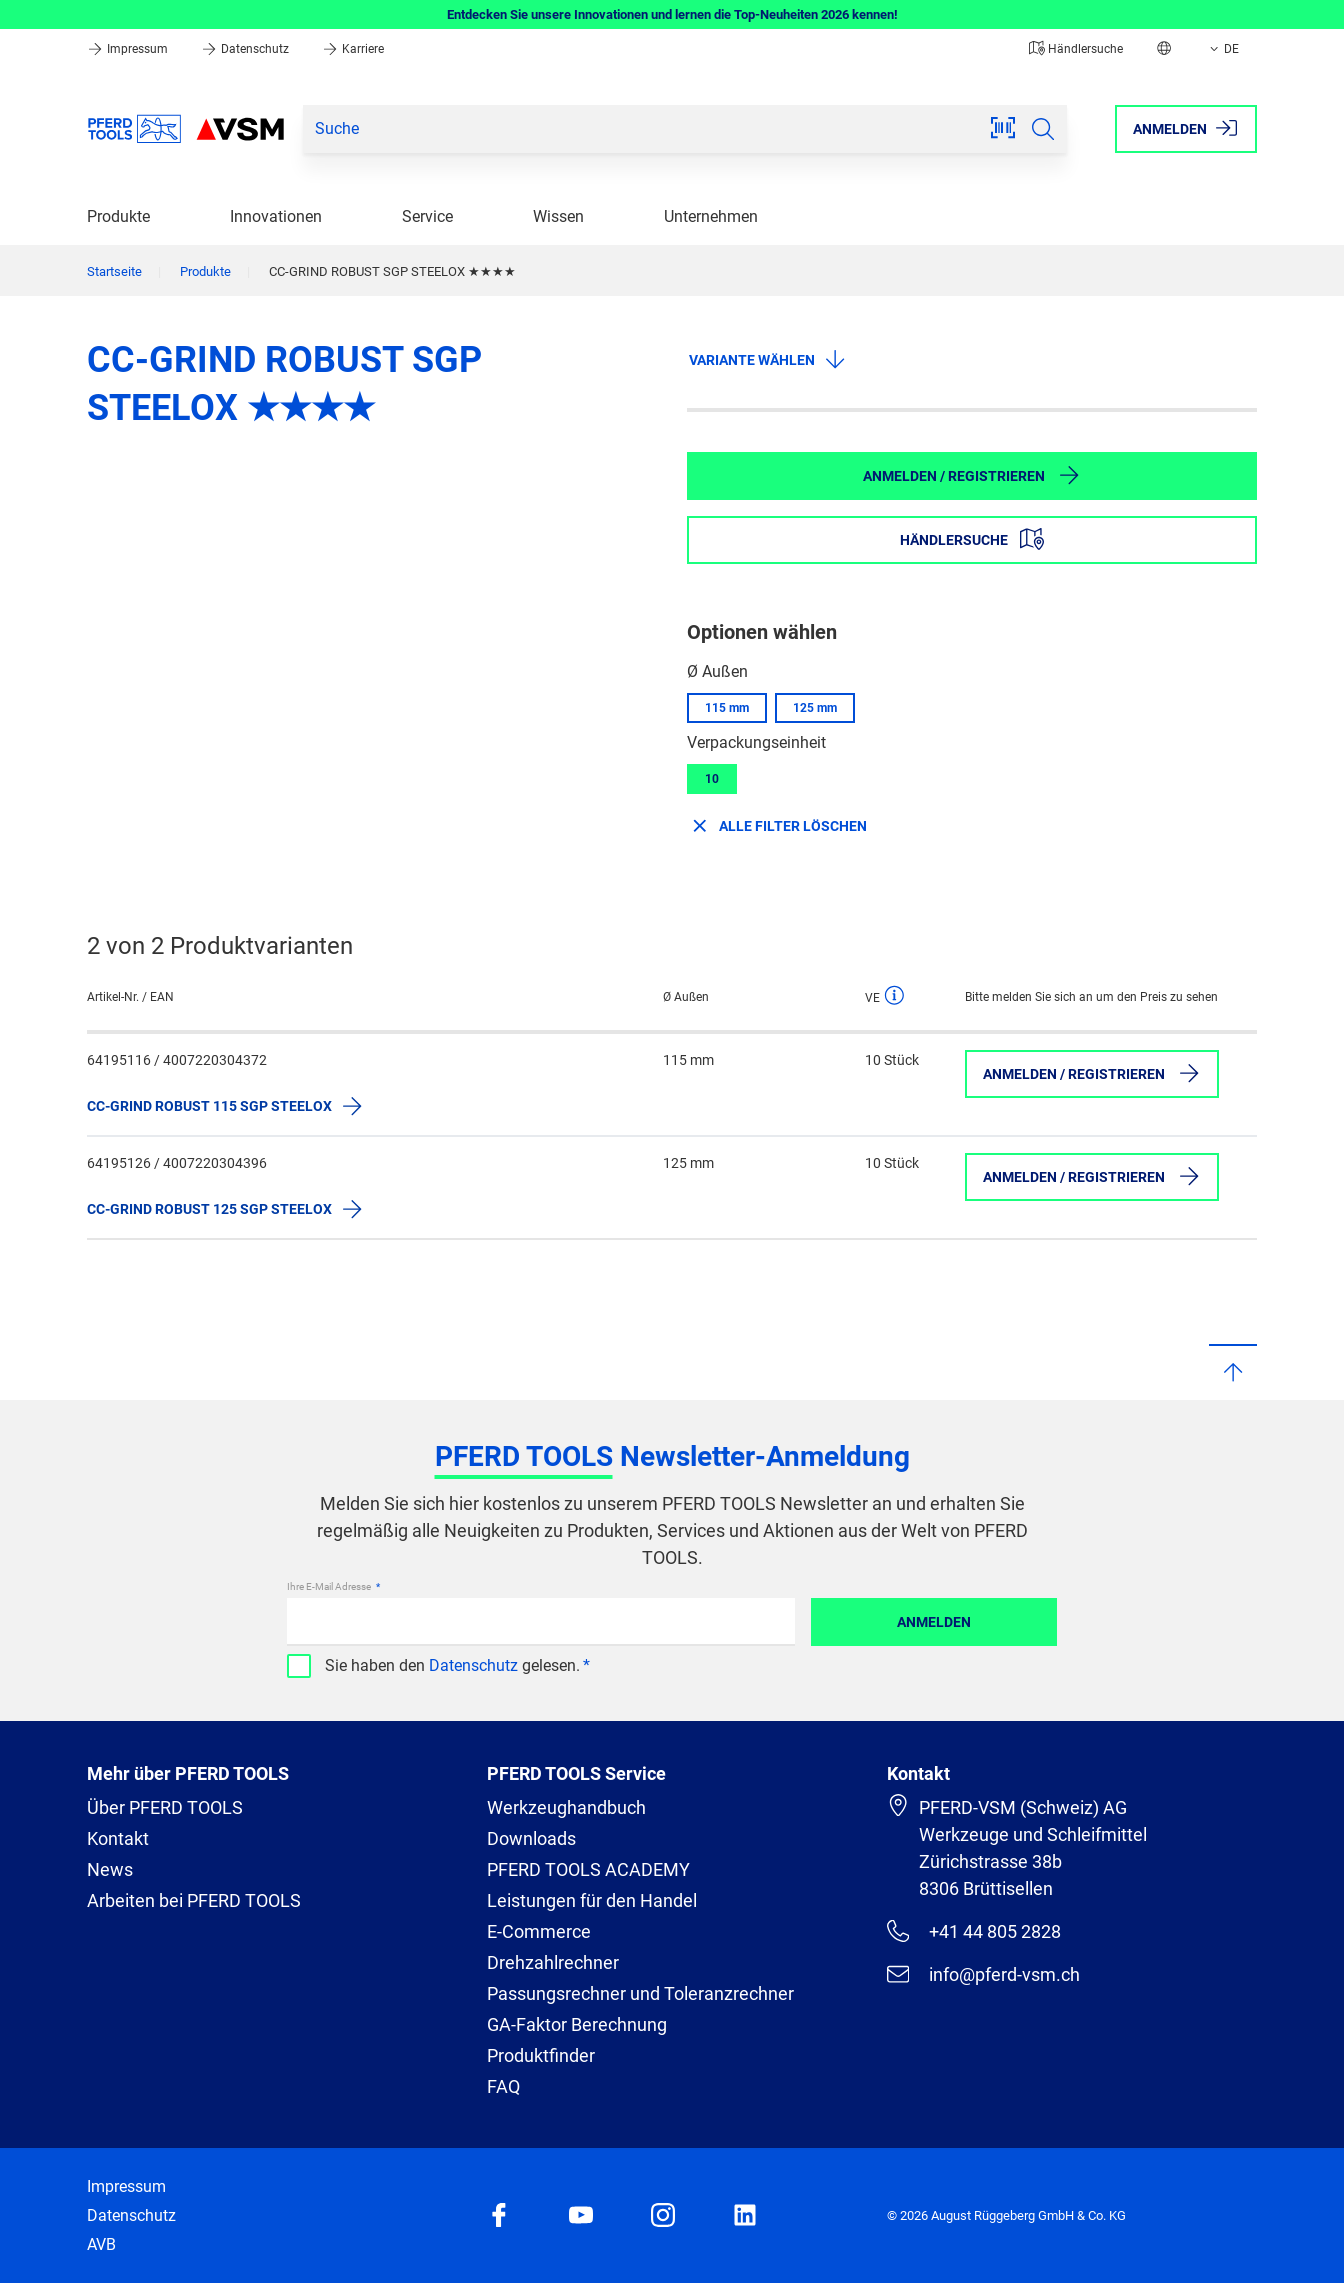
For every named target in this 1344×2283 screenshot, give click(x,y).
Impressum (129, 49)
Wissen (558, 216)
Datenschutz (246, 49)
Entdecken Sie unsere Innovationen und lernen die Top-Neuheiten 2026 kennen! (672, 14)
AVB (101, 2244)
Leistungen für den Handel (592, 1900)
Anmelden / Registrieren (972, 475)
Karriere (353, 49)
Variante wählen (768, 359)
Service (427, 216)
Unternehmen (711, 216)
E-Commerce (539, 1931)
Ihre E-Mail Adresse (330, 1586)
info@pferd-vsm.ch (983, 1974)
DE (1222, 49)
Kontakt (118, 1838)
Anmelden (934, 1622)
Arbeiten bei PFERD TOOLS (194, 1900)
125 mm (815, 708)
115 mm (727, 708)
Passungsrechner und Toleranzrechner (640, 1993)
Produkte (118, 216)
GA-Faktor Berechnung (577, 2024)
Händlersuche (1076, 49)
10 (712, 779)
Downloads (531, 1838)
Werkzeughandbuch (566, 1807)
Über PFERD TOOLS (165, 1807)
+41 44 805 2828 (974, 1931)
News (110, 1869)
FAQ (503, 2086)
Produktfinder (541, 2055)
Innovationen (276, 216)
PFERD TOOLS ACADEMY (588, 1869)
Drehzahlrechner (553, 1962)
